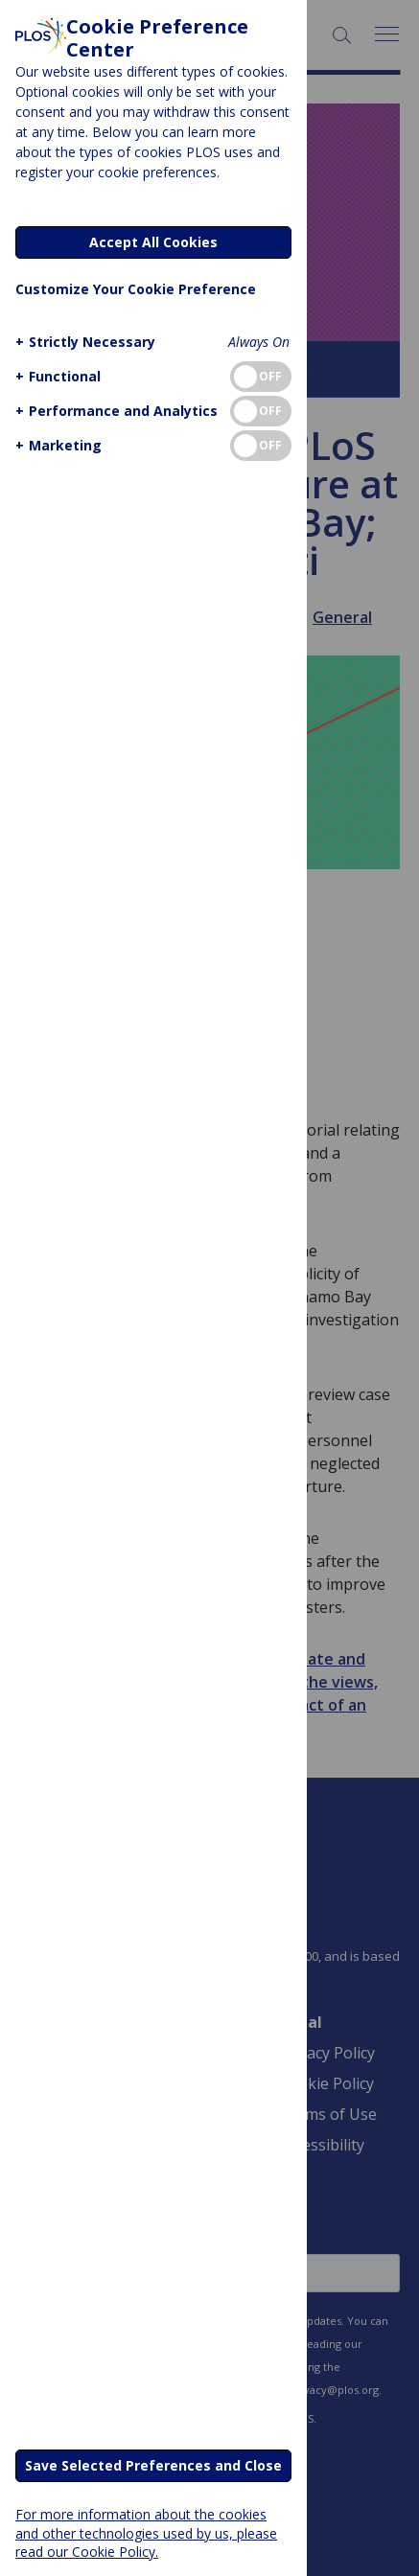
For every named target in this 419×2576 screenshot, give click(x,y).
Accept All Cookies (153, 242)
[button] (83, 342)
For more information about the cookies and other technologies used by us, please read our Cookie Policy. (146, 2532)
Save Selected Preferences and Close (153, 2465)
